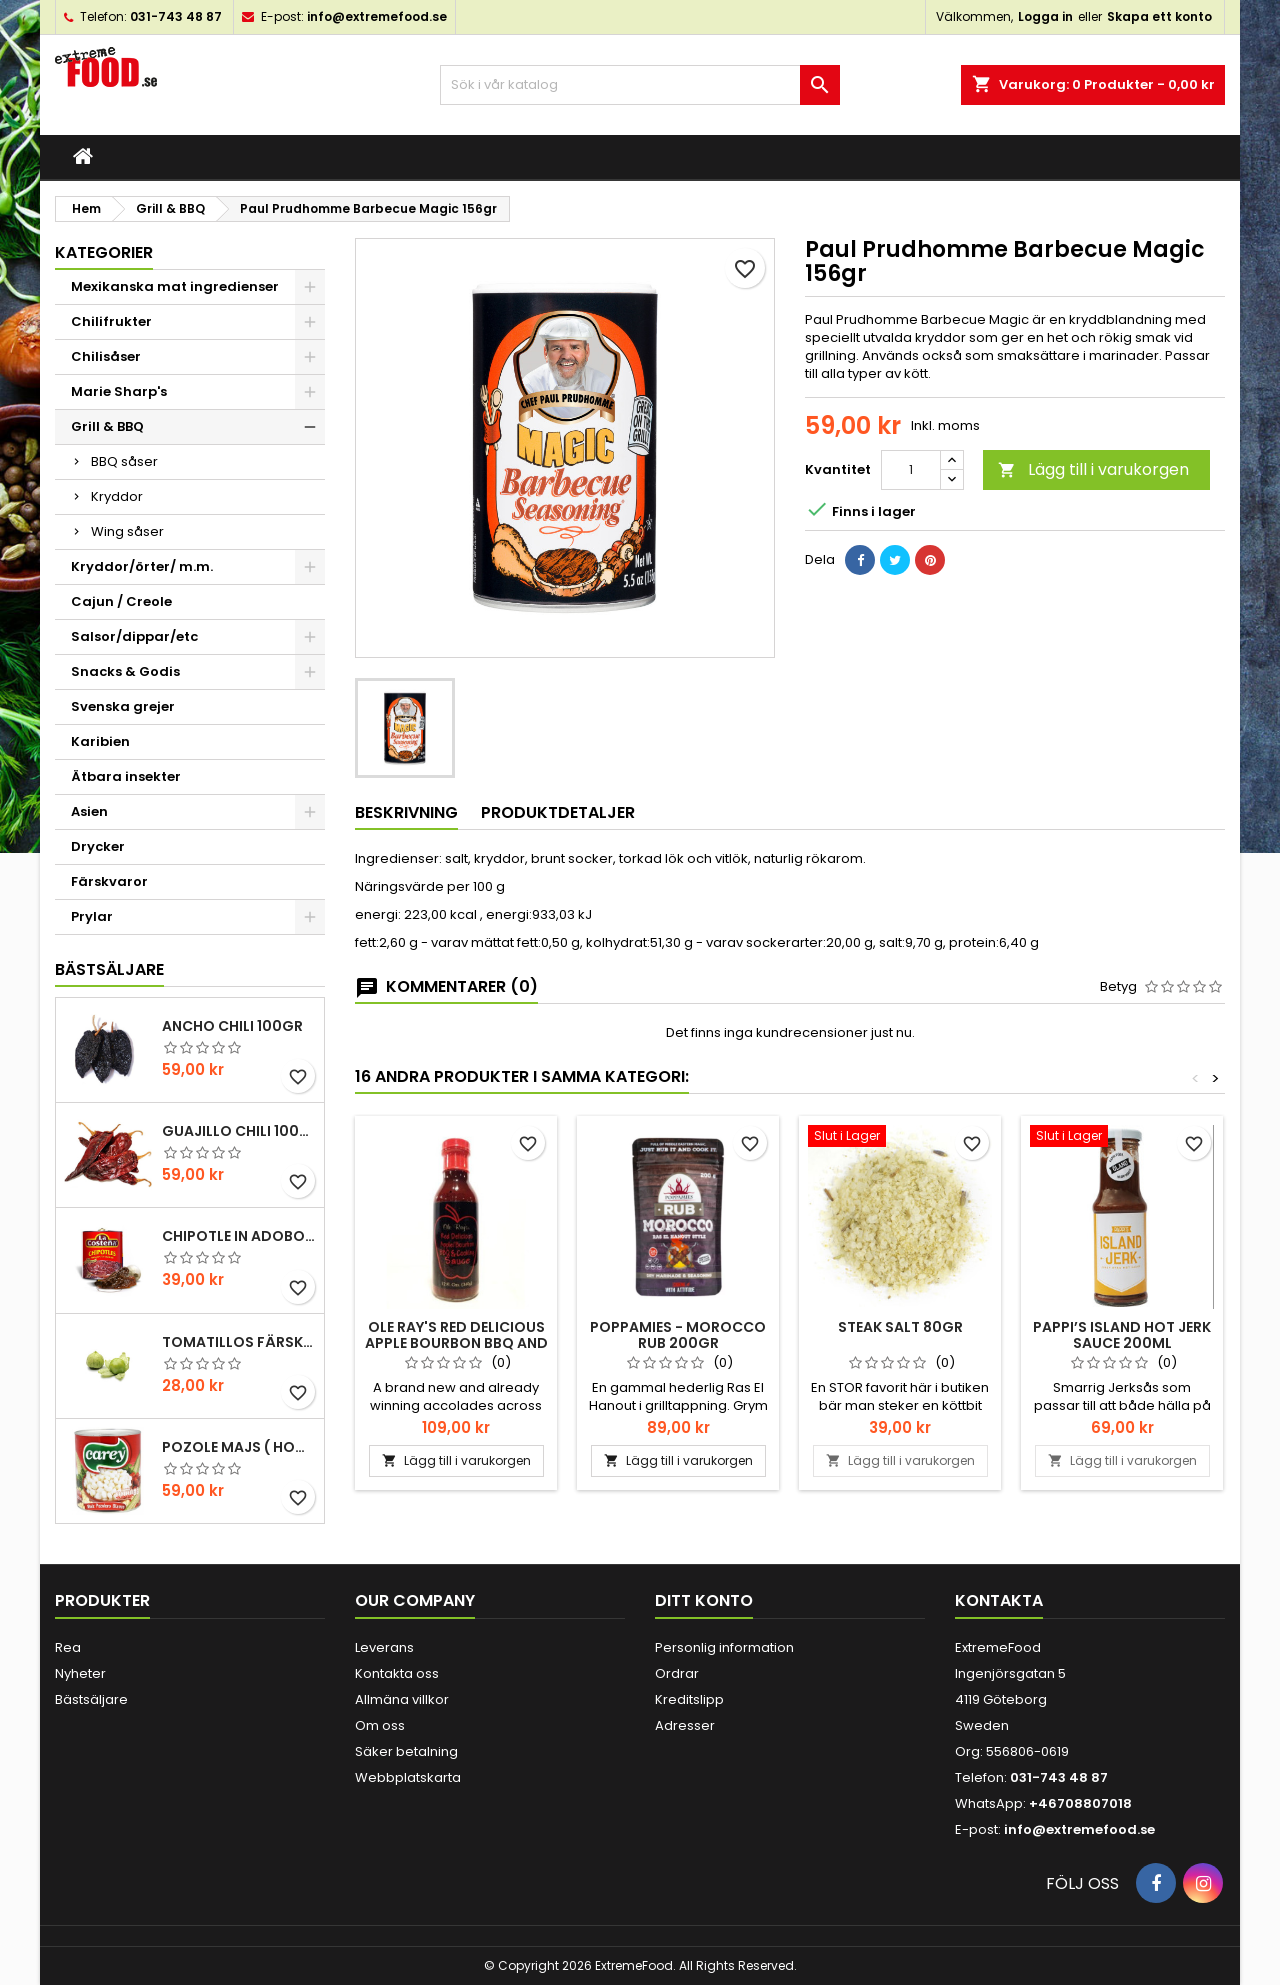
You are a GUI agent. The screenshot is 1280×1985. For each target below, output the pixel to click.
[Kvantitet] (911, 470)
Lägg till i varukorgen (1093, 469)
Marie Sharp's (119, 391)
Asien (89, 811)
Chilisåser (106, 356)
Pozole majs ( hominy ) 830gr (239, 1447)
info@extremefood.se (377, 16)
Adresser (685, 1725)
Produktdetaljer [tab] (558, 812)
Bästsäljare (109, 969)
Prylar (92, 916)
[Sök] (640, 85)
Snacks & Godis (125, 671)
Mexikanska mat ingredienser (175, 286)
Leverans (384, 1647)
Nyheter (80, 1673)
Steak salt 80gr (900, 1327)
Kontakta (999, 1600)
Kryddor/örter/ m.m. (142, 566)
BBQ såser (124, 461)
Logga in (1045, 16)
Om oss (380, 1725)
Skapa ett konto (1159, 16)
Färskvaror (109, 881)
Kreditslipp (689, 1699)
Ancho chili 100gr (232, 1026)
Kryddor (117, 496)
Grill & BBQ (107, 426)
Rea (68, 1647)
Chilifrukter (111, 321)
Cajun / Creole (121, 601)
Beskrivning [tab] (406, 812)
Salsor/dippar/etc (134, 636)
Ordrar (677, 1673)
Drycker (98, 846)
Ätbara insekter (126, 776)
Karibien (100, 741)
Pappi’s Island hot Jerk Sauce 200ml (1122, 1335)
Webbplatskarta (408, 1777)
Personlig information (724, 1647)
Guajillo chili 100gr (239, 1131)
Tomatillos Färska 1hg (239, 1342)
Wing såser (127, 531)
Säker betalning (406, 1751)
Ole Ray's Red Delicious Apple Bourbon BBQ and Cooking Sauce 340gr (456, 1343)
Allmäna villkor (402, 1699)
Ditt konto (704, 1600)
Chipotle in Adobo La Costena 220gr (239, 1236)
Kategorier (104, 252)
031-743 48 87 (176, 16)
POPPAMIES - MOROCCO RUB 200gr (678, 1335)
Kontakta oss (397, 1673)
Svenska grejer (123, 706)
